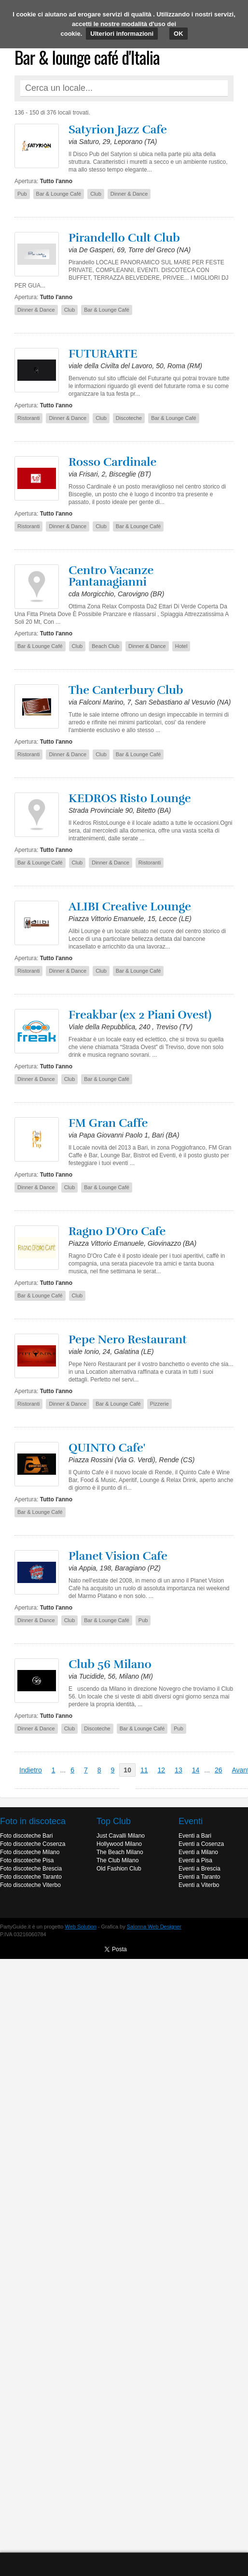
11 (144, 1770)
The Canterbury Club (126, 690)
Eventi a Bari (195, 1835)
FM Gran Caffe (108, 1123)
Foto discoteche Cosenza (32, 1844)
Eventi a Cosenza (201, 1844)
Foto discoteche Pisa (27, 1860)
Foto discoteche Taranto (31, 1876)
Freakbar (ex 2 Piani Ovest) (140, 1014)
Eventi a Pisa (195, 1860)
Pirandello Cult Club (124, 237)
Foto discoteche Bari (26, 1835)
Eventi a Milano (198, 1852)
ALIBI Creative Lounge (130, 906)
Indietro (30, 1770)
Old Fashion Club (118, 1868)
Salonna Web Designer (154, 1926)
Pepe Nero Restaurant (128, 1339)
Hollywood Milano (119, 1844)
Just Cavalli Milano (120, 1835)
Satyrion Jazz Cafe (118, 129)
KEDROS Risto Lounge (130, 798)
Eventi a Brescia (199, 1868)
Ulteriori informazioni (121, 33)
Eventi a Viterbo (199, 1885)
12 (161, 1770)
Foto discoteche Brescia (31, 1868)
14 (196, 1770)
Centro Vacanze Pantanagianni (111, 576)
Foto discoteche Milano (29, 1852)
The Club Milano (117, 1860)
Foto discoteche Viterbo (30, 1885)
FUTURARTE (103, 353)
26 (218, 1770)
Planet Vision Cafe (118, 1556)
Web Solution (80, 1926)
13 (178, 1770)
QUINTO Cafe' (107, 1447)
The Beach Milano (119, 1852)
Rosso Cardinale (112, 462)
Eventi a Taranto (199, 1876)
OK (178, 33)
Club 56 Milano (110, 1664)
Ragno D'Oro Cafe (117, 1231)
